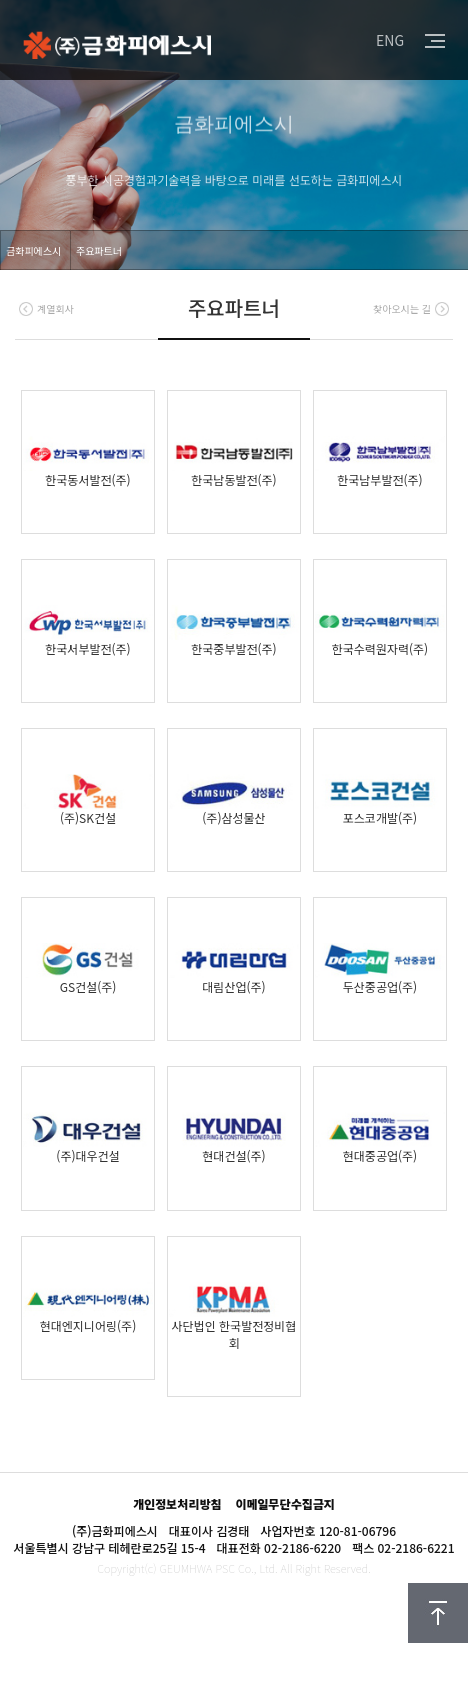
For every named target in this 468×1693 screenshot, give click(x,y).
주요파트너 (99, 250)
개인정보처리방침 (177, 1503)
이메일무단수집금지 (284, 1503)
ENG (390, 40)
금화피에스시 (33, 250)
